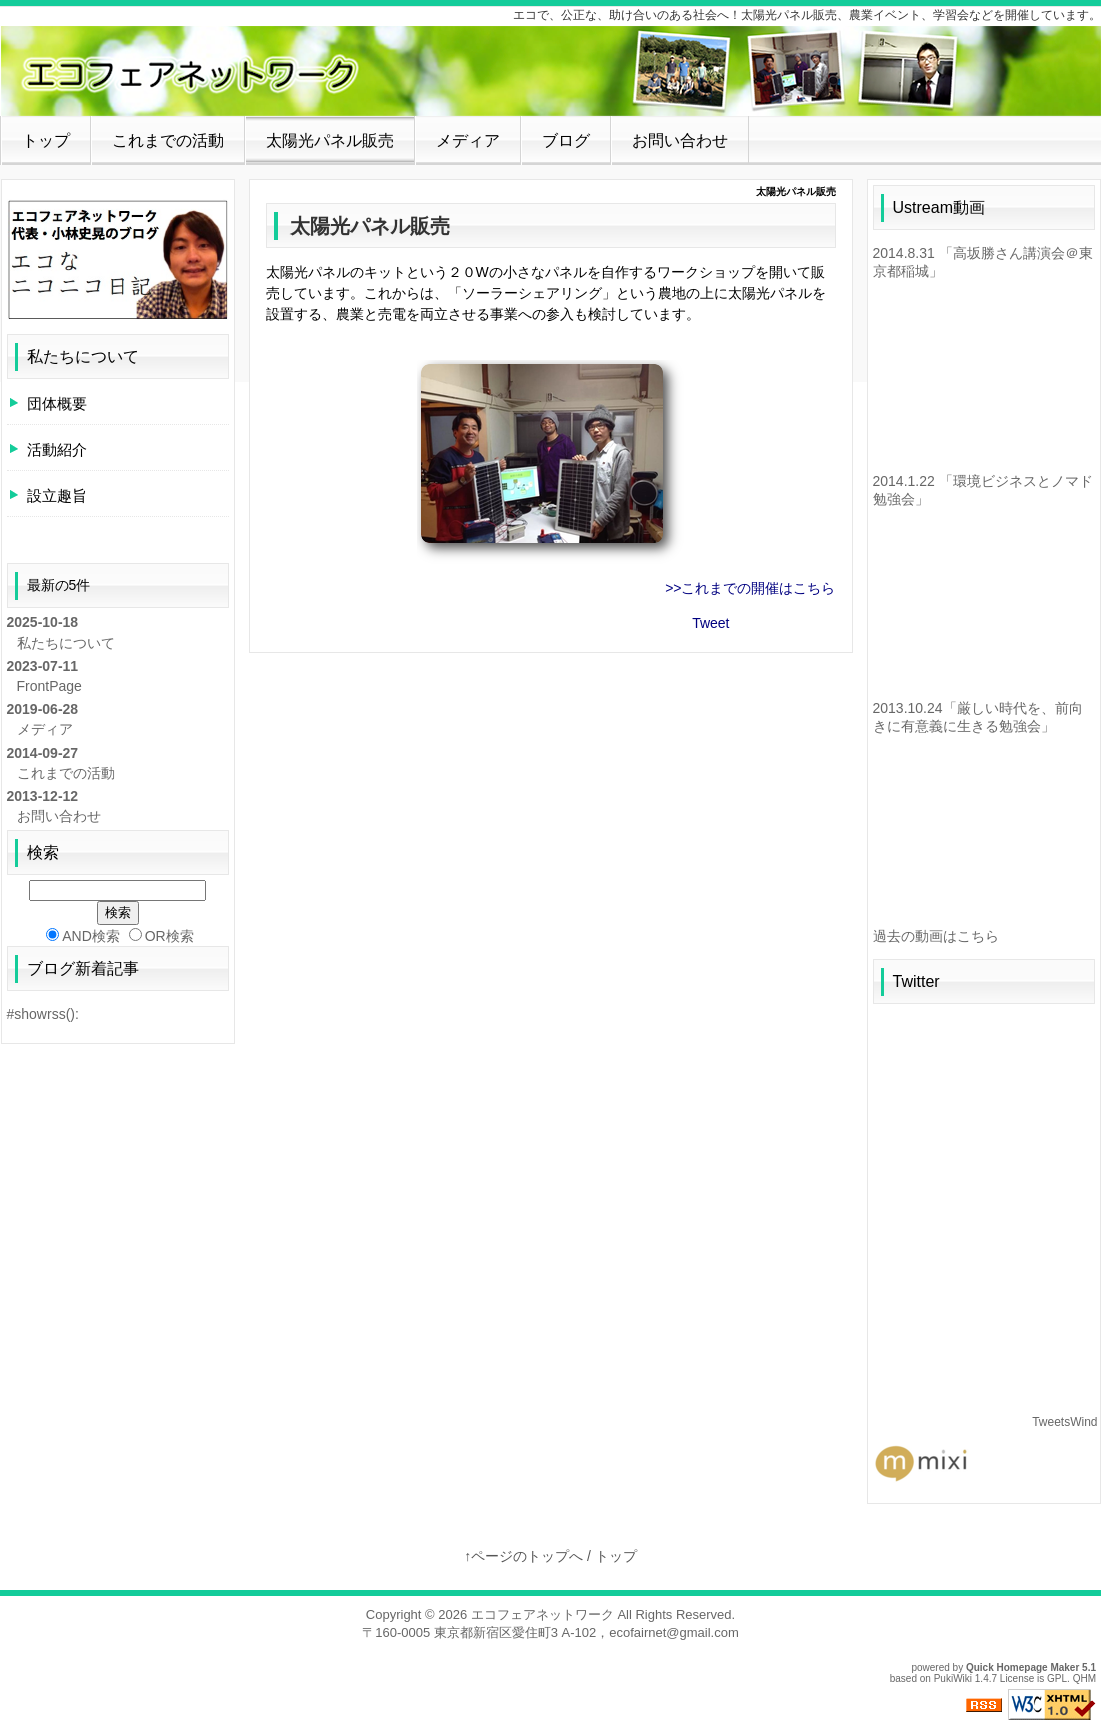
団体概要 (57, 403)
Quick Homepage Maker (1022, 1667)
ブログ (566, 140)
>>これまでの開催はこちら (750, 588)
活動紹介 (57, 449)
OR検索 (161, 936)
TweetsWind (1064, 1422)
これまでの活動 (168, 140)
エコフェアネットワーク (542, 1614)
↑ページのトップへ (523, 1556)
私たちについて (83, 356)
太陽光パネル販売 (330, 140)
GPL (1057, 1678)
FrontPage (49, 686)
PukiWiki (953, 1678)
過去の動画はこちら (936, 936)
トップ (46, 140)
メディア (468, 140)
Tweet (710, 623)
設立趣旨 (57, 495)
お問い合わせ (680, 140)
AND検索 (83, 936)
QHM (1084, 1678)
